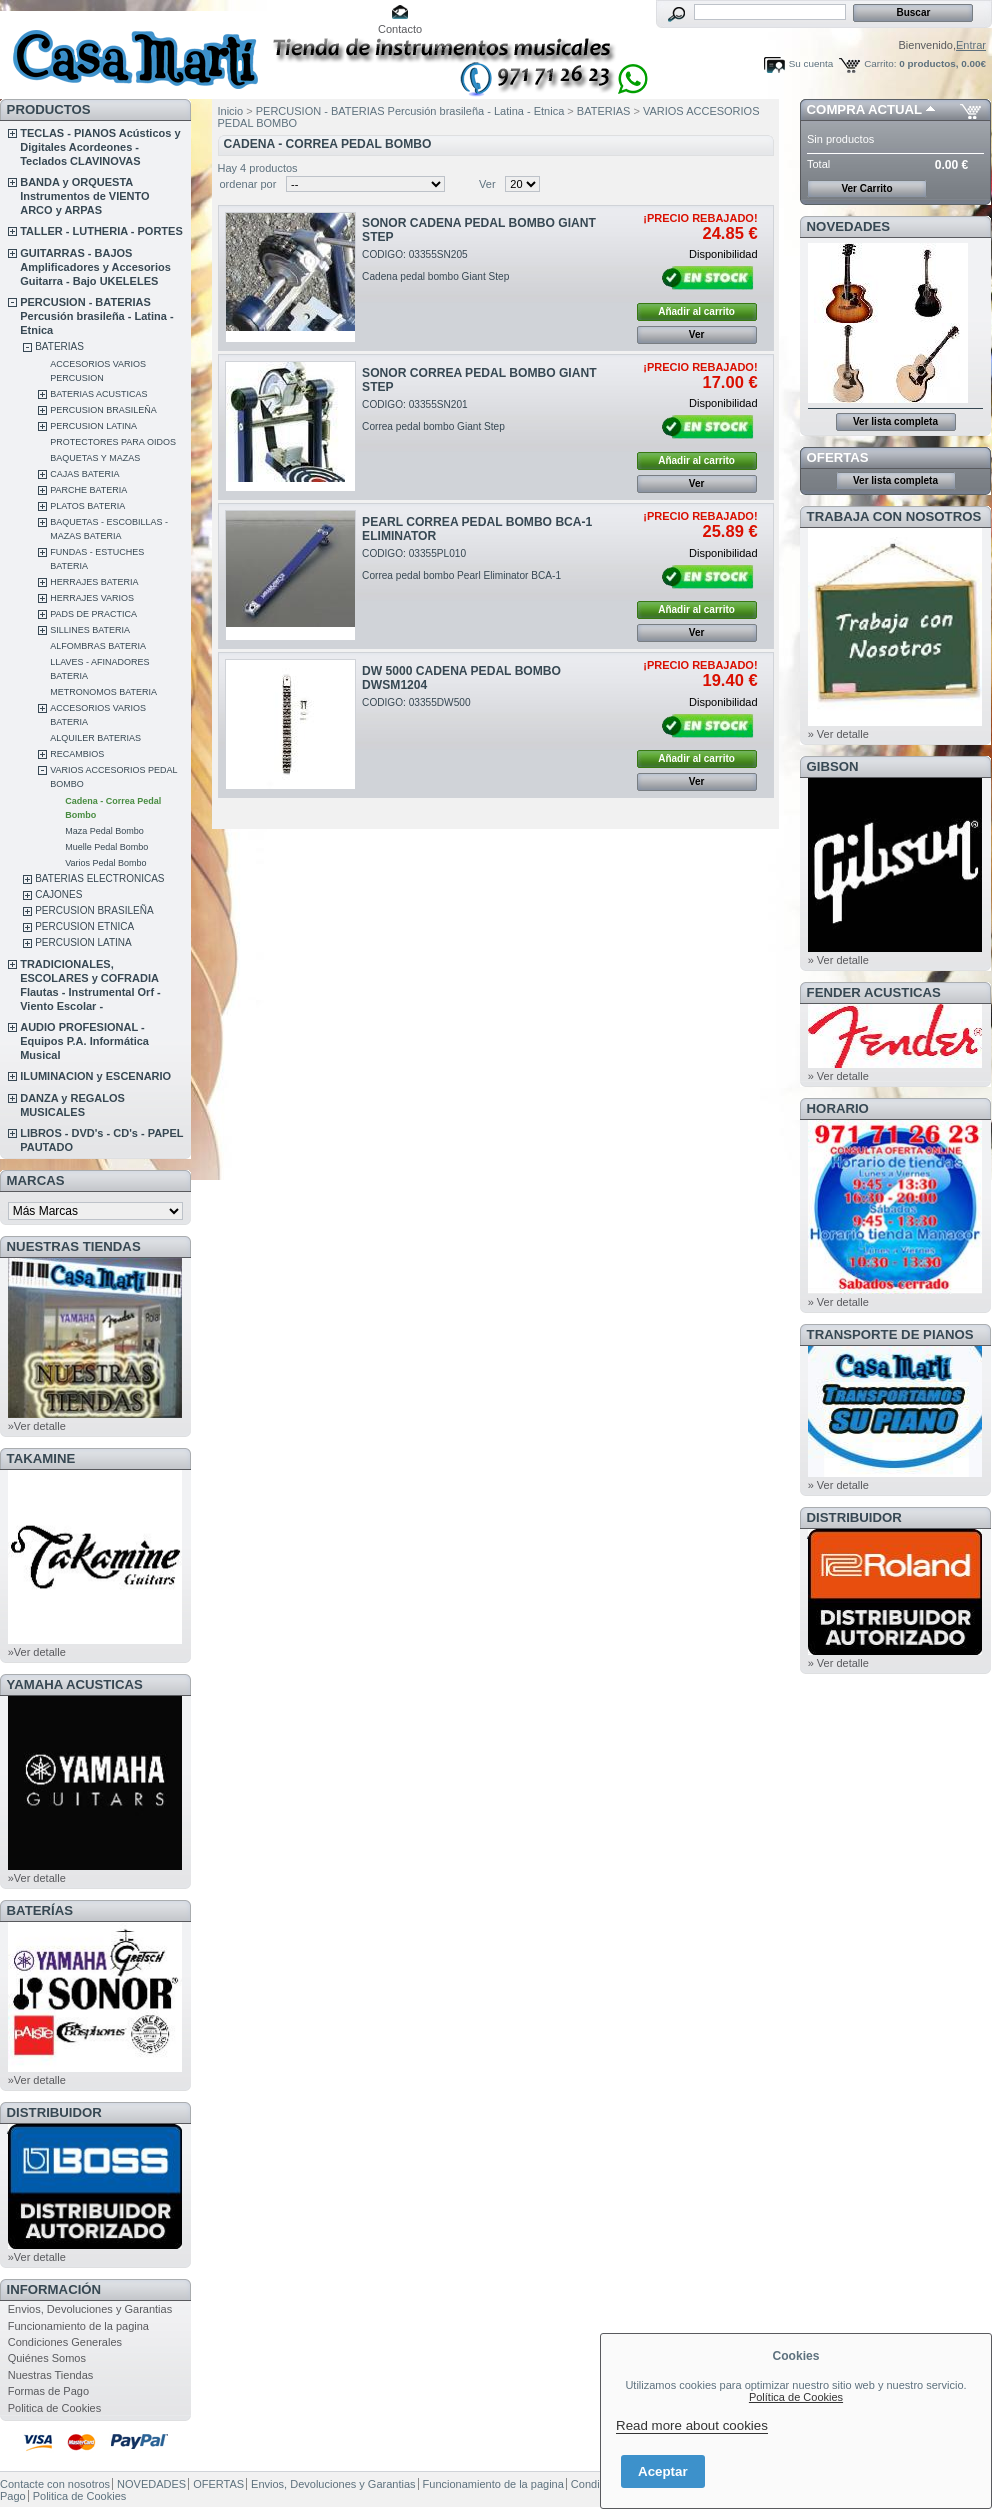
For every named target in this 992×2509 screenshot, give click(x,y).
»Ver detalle (37, 1426)
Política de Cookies (796, 2397)
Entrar (971, 45)
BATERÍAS (40, 1910)
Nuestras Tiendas (51, 2375)
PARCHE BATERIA (88, 490)
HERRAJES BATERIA (94, 582)
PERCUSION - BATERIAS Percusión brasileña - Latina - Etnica (96, 316)
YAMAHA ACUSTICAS (75, 1684)
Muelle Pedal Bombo (106, 847)
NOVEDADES (849, 226)
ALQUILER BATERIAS (95, 738)
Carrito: (880, 63)
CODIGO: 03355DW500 (416, 702)
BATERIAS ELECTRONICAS (99, 878)
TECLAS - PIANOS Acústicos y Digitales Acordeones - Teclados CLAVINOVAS (100, 147)
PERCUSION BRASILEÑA (103, 410)
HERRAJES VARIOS (92, 598)
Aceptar (663, 2471)
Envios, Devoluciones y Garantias (90, 2309)
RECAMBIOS (77, 754)
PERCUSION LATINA (93, 426)
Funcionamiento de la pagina (78, 2326)
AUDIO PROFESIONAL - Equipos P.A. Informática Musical (84, 1041)
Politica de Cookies (55, 2408)
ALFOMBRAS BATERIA (98, 646)
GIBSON (833, 766)
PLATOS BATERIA (87, 506)
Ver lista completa (895, 421)
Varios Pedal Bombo (105, 863)
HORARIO (838, 1108)
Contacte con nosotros (55, 2484)
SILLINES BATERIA (90, 630)
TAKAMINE (41, 1458)
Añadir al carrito (696, 311)
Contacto (400, 29)
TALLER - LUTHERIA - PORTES (101, 231)
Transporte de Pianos (890, 1334)
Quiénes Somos (47, 2358)
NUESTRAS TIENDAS (74, 1246)
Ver (487, 184)
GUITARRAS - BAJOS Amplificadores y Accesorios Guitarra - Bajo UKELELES (95, 267)
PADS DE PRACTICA (93, 614)
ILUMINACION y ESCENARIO (95, 1076)
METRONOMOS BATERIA (103, 692)
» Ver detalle (838, 734)
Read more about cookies (692, 2425)
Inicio (231, 111)
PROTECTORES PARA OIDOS (113, 442)
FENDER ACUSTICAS (874, 992)
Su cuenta (811, 63)
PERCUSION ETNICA (84, 926)
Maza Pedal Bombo (104, 831)
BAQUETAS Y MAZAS (95, 458)
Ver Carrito (866, 188)
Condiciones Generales (65, 2342)
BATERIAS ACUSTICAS (98, 394)
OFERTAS (838, 457)
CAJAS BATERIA (84, 474)
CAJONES (58, 894)
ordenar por (248, 184)
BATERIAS (59, 346)
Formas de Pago (48, 2391)
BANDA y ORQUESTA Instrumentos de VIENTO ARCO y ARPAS (84, 196)
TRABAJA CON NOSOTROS (894, 516)
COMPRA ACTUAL (864, 109)
